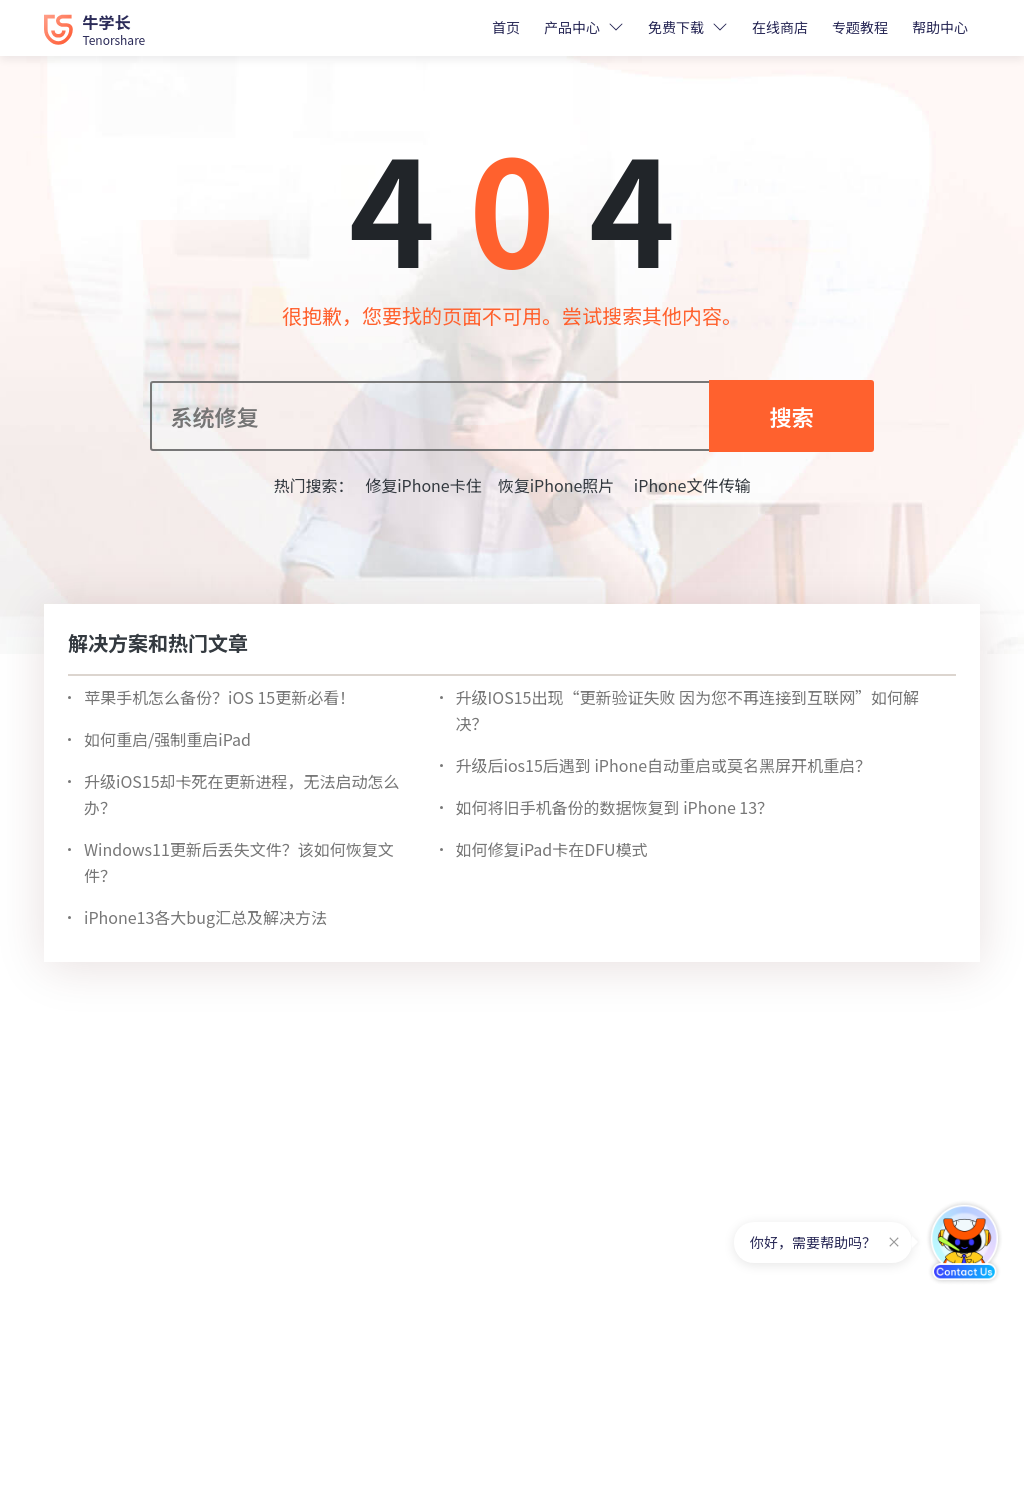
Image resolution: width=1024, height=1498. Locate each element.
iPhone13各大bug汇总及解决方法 (205, 917)
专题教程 (860, 27)
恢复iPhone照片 (556, 485)
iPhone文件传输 (690, 485)
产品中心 (572, 27)
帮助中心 (940, 27)
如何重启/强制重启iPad (167, 739)
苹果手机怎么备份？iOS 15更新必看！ (219, 697)
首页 (506, 27)
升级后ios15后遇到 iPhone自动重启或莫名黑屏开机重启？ (663, 765)
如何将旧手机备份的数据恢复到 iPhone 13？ (615, 807)
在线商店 (780, 27)
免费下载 (676, 27)
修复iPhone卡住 (423, 485)
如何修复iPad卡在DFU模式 (552, 849)
